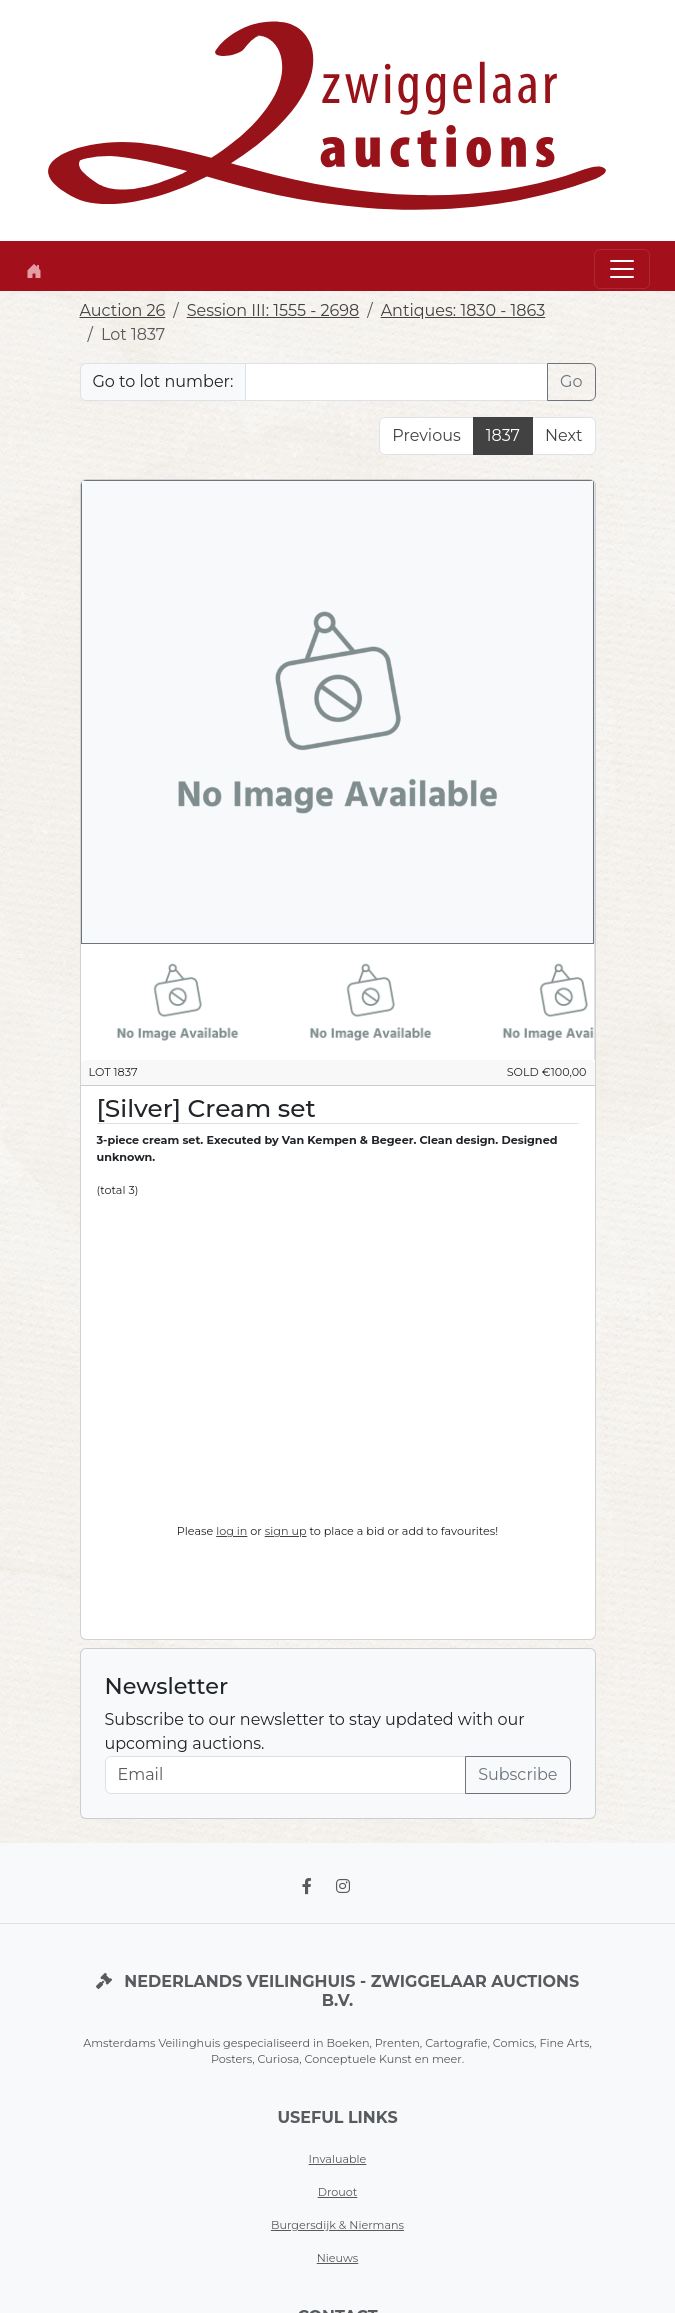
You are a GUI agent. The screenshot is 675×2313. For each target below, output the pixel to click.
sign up (286, 1531)
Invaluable (338, 2159)
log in (231, 1531)
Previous (426, 435)
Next (563, 435)
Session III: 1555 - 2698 (273, 310)
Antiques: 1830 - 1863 (463, 310)
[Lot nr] (396, 382)
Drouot (338, 2192)
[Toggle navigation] (622, 269)
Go (571, 381)
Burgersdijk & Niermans (337, 2225)
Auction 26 (123, 310)
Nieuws (338, 2258)
